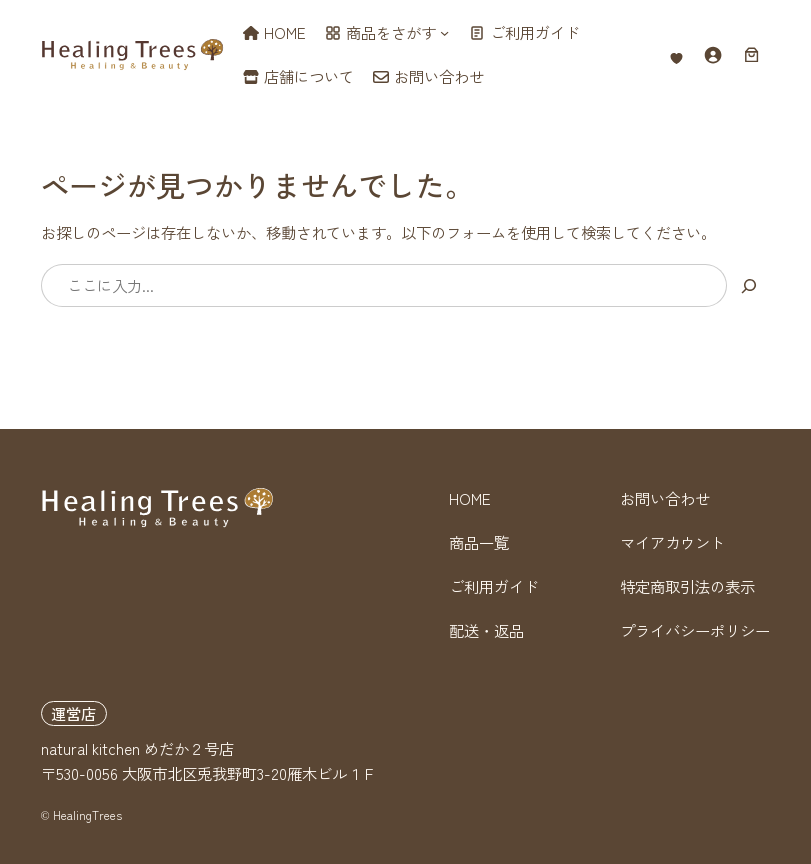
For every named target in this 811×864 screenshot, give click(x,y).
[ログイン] (712, 54)
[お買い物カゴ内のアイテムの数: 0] (751, 54)
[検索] (748, 285)
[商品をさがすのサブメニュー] (444, 32)
